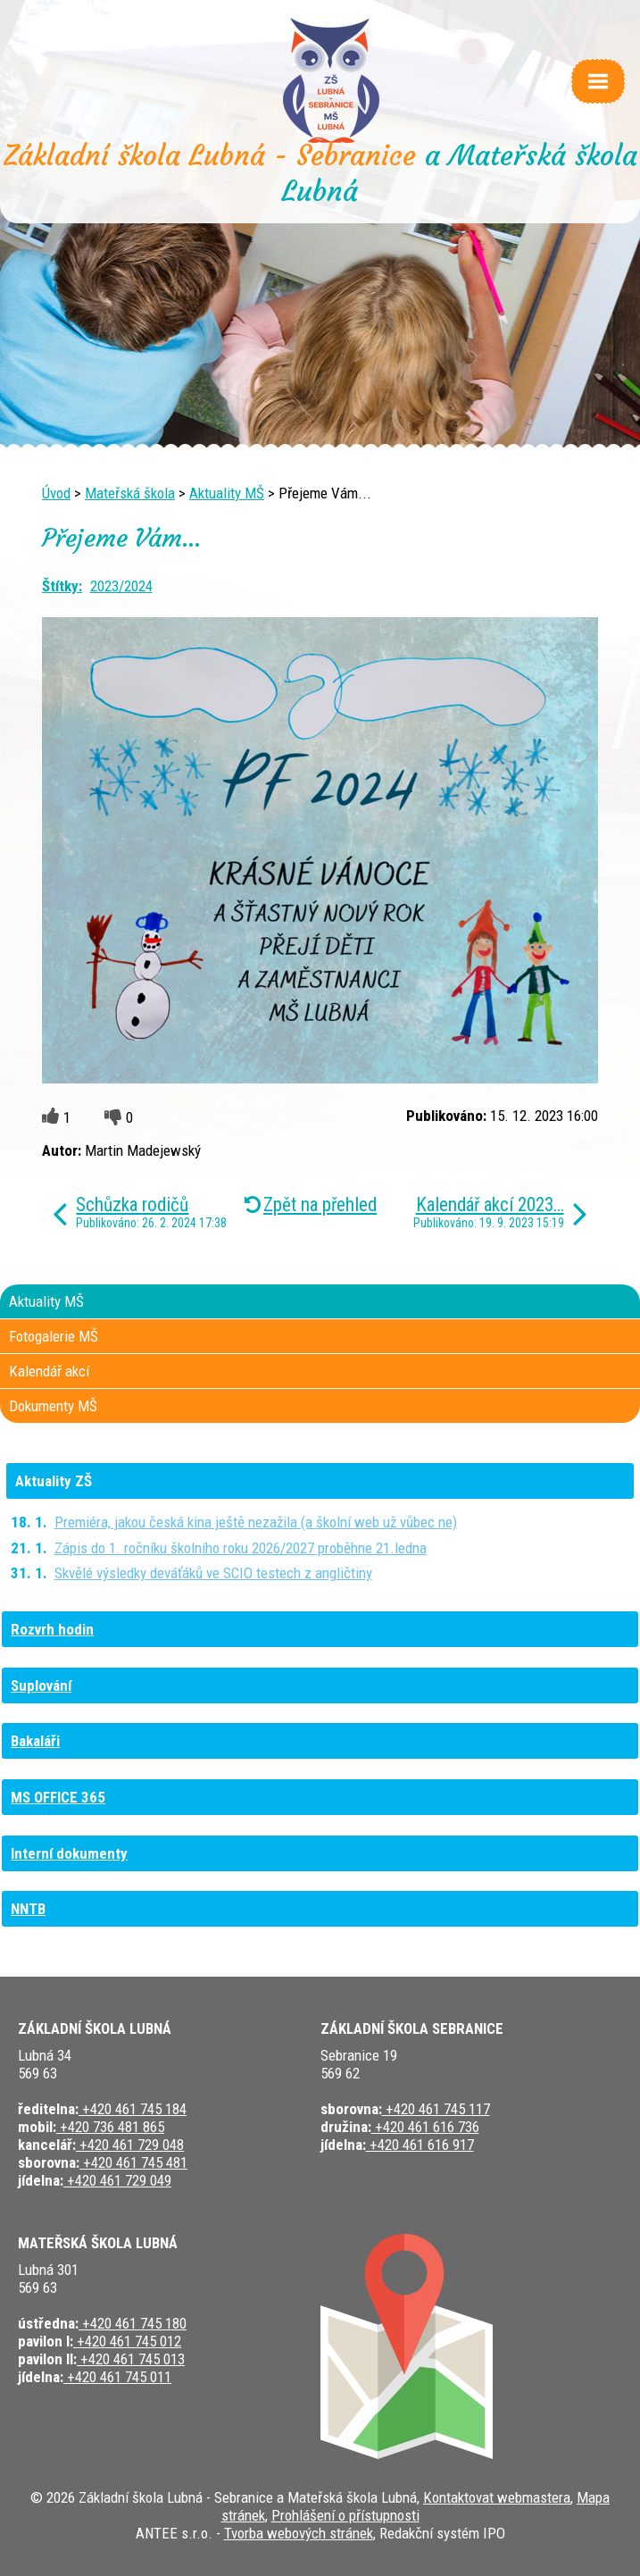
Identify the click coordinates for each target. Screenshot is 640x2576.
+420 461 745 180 (133, 2323)
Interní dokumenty (69, 1853)
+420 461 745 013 (131, 2359)
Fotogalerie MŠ (53, 1336)
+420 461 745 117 (436, 2109)
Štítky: (62, 586)
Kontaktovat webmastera (496, 2497)
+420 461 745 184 (133, 2109)
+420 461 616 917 (420, 2145)
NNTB (28, 1909)
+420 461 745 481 (133, 2162)
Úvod (56, 493)
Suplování (41, 1685)
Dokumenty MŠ (53, 1406)
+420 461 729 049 (117, 2180)
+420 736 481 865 (110, 2127)
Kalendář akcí (49, 1371)
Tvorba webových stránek (298, 2533)
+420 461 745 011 (117, 2377)
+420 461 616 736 (425, 2127)
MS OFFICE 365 (58, 1797)
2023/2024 (121, 586)
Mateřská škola (130, 493)
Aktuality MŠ (226, 493)
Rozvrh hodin (52, 1629)
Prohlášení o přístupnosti (345, 2515)
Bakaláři (35, 1741)
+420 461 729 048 (130, 2145)
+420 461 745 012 (127, 2341)
